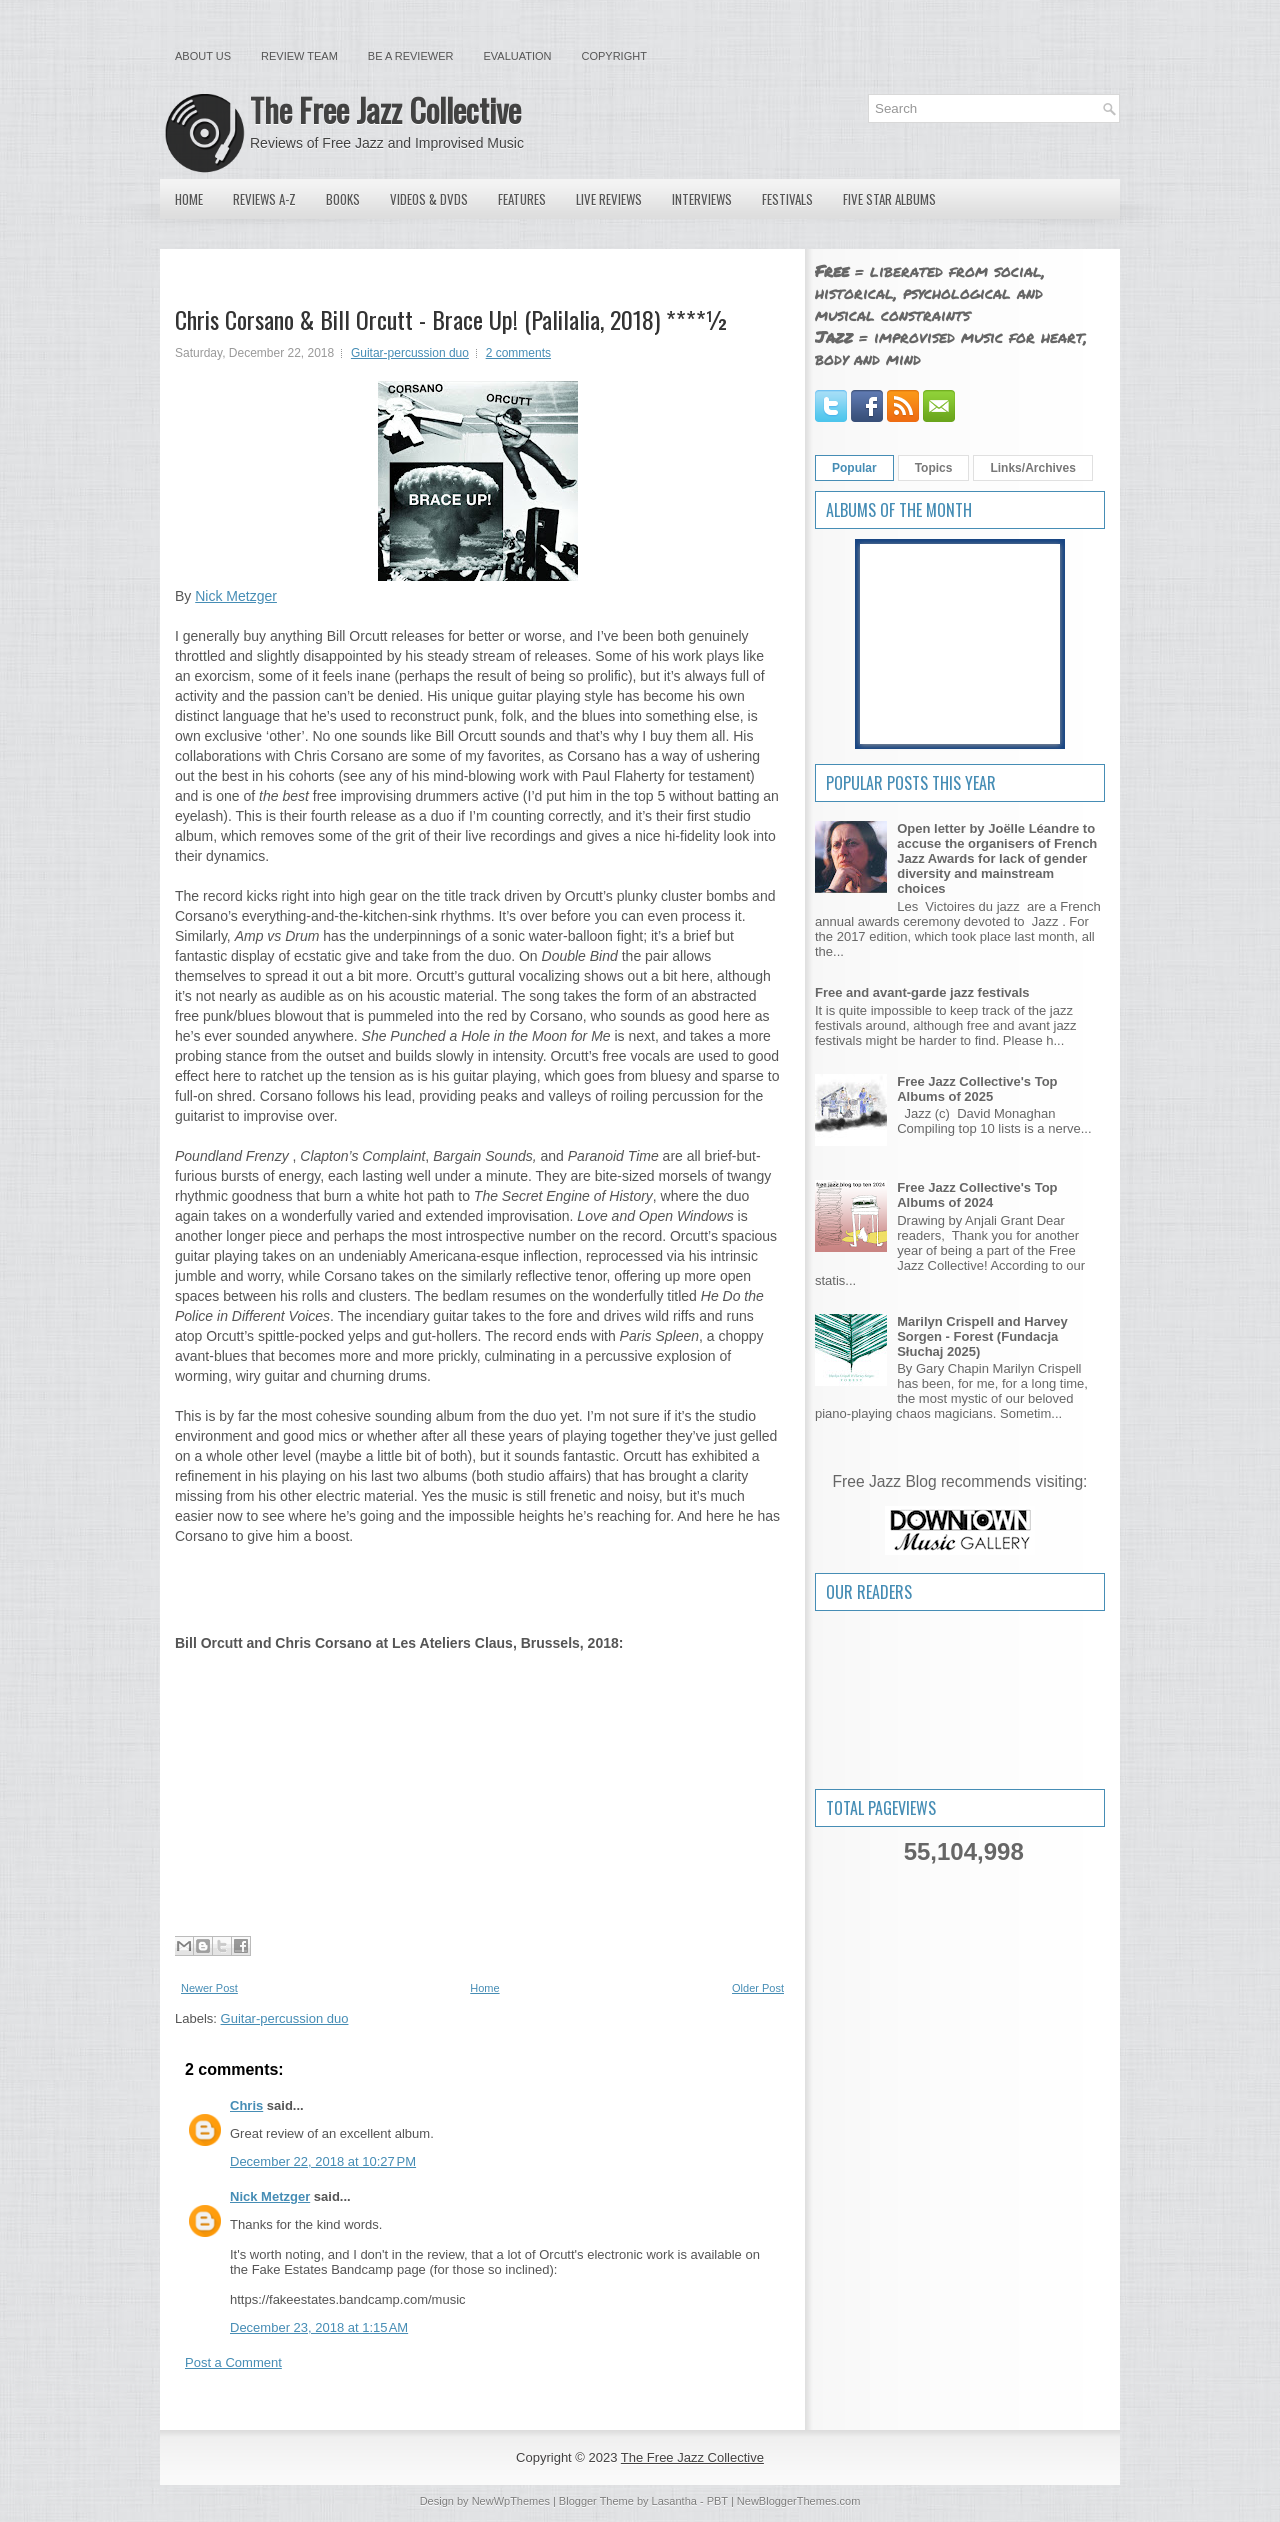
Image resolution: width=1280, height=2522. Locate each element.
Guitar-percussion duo (410, 353)
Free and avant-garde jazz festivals (922, 992)
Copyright (614, 56)
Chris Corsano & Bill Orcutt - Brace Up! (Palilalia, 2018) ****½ (452, 319)
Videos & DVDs (429, 199)
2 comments (518, 353)
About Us (203, 56)
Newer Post (209, 1988)
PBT (717, 2501)
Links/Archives (1032, 468)
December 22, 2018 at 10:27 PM (323, 2161)
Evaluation (517, 56)
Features (522, 199)
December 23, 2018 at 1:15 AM (319, 2327)
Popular (854, 468)
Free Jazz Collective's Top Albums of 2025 (977, 1089)
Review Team (299, 56)
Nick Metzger (236, 596)
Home (189, 199)
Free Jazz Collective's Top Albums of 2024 (977, 1195)
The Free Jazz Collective (385, 109)
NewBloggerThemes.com (799, 2501)
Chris (246, 2105)
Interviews (702, 199)
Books (343, 199)
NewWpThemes (511, 2501)
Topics (934, 468)
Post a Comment (233, 2362)
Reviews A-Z (264, 199)
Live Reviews (609, 199)
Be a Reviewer (411, 56)
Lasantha (674, 2501)
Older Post (758, 1988)
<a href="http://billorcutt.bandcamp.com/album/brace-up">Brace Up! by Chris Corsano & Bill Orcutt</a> (477, 1587)
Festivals (787, 199)
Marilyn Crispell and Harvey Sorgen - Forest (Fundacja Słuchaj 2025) (982, 1336)
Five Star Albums (889, 199)
